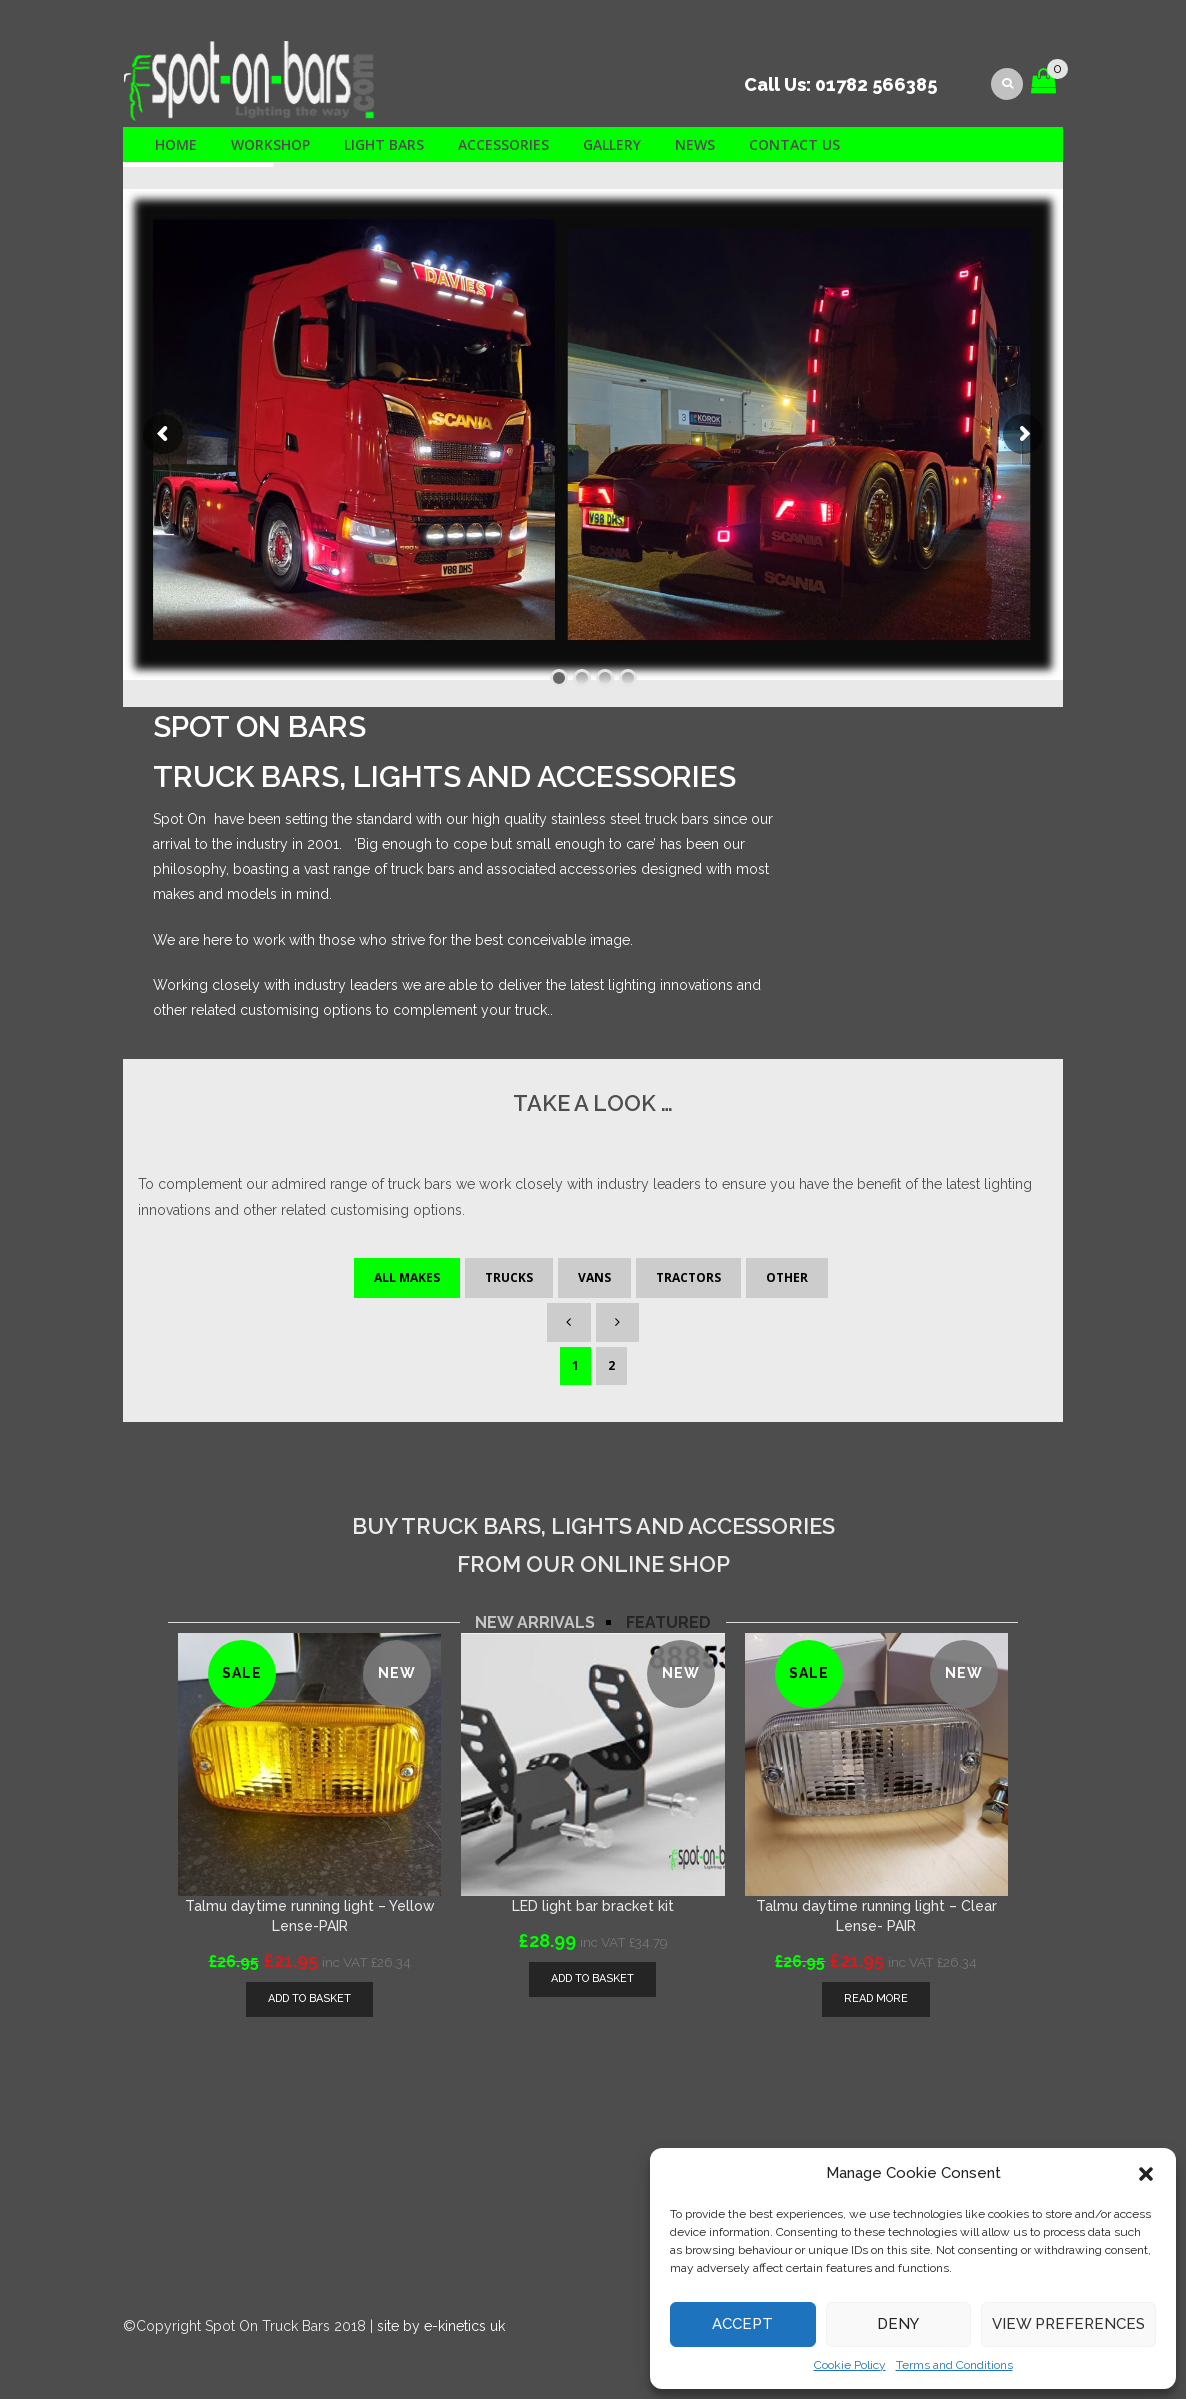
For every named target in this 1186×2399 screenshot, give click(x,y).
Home (176, 144)
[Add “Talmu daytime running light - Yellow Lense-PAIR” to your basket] (309, 1999)
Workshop (270, 144)
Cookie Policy (850, 2365)
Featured (668, 1623)
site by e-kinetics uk (441, 2326)
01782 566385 (876, 84)
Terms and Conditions (954, 2365)
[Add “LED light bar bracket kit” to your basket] (592, 1979)
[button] (1146, 2174)
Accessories (503, 144)
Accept (742, 2324)
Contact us (794, 144)
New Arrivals (535, 1623)
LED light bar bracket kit (593, 1906)
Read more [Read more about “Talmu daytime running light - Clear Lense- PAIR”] (876, 1998)
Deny (898, 2324)
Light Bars (384, 144)
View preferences (1068, 2324)
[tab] (535, 1623)
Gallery (612, 144)
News (695, 144)
